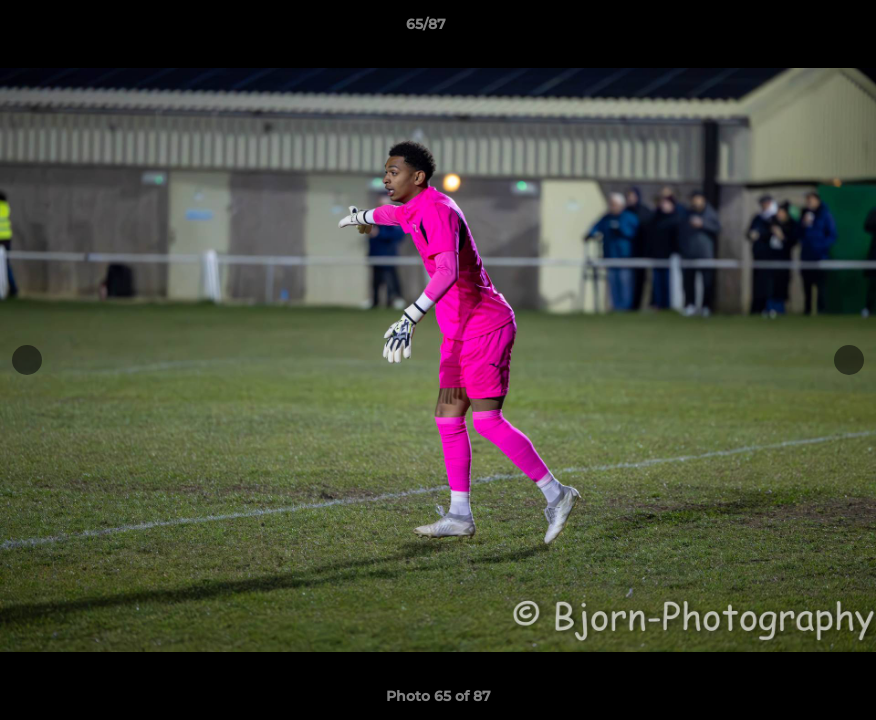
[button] (792, 29)
